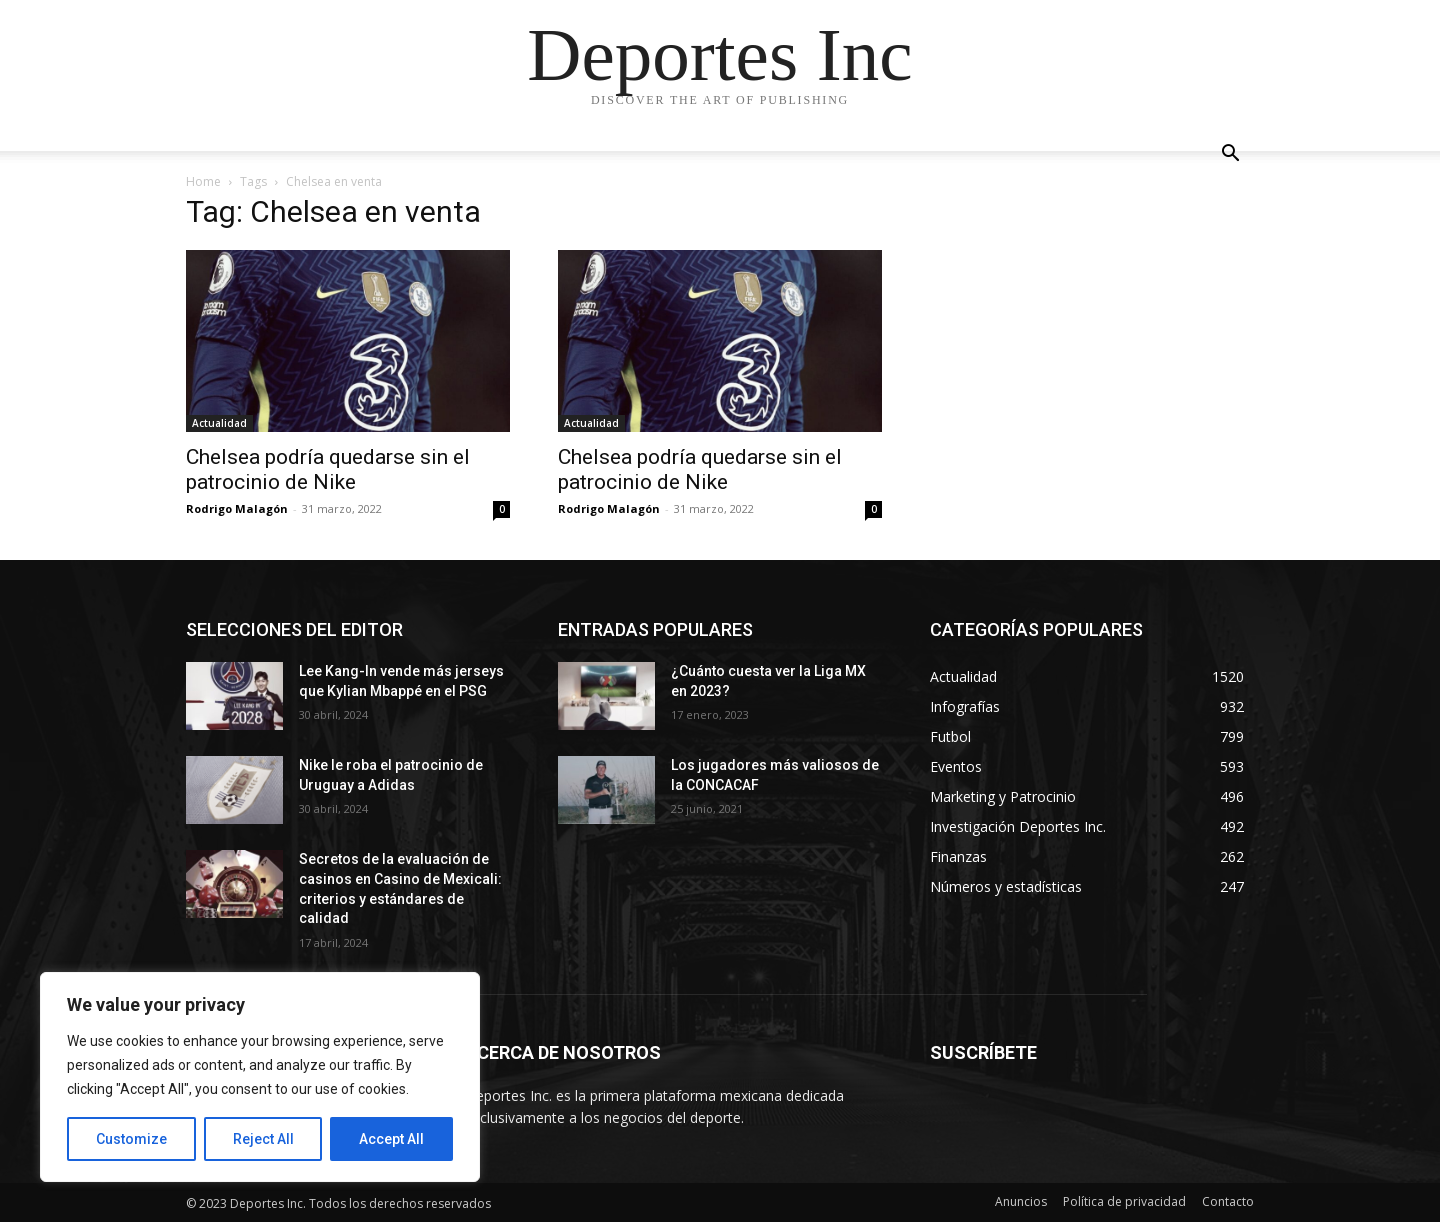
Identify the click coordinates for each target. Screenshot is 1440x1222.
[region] (260, 1077)
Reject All (263, 1139)
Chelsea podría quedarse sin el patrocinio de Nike (328, 469)
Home (203, 181)
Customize (131, 1139)
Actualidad (219, 423)
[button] (1230, 155)
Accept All (391, 1139)
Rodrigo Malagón (237, 508)
